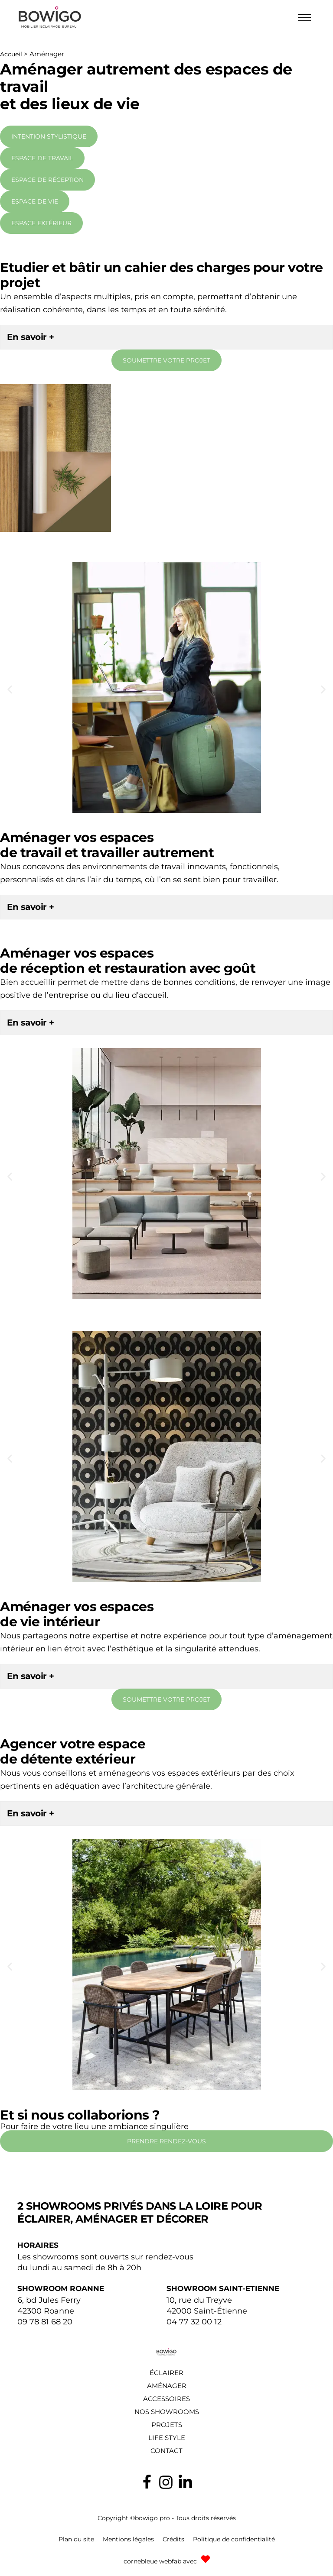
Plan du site (76, 2539)
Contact (166, 2451)
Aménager (166, 2386)
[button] (9, 689)
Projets (166, 2425)
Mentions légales (128, 2539)
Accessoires (166, 2399)
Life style (166, 2438)
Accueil (11, 54)
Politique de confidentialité (234, 2539)
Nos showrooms (166, 2412)
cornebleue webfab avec (160, 2561)
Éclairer (166, 2373)
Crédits (173, 2539)
